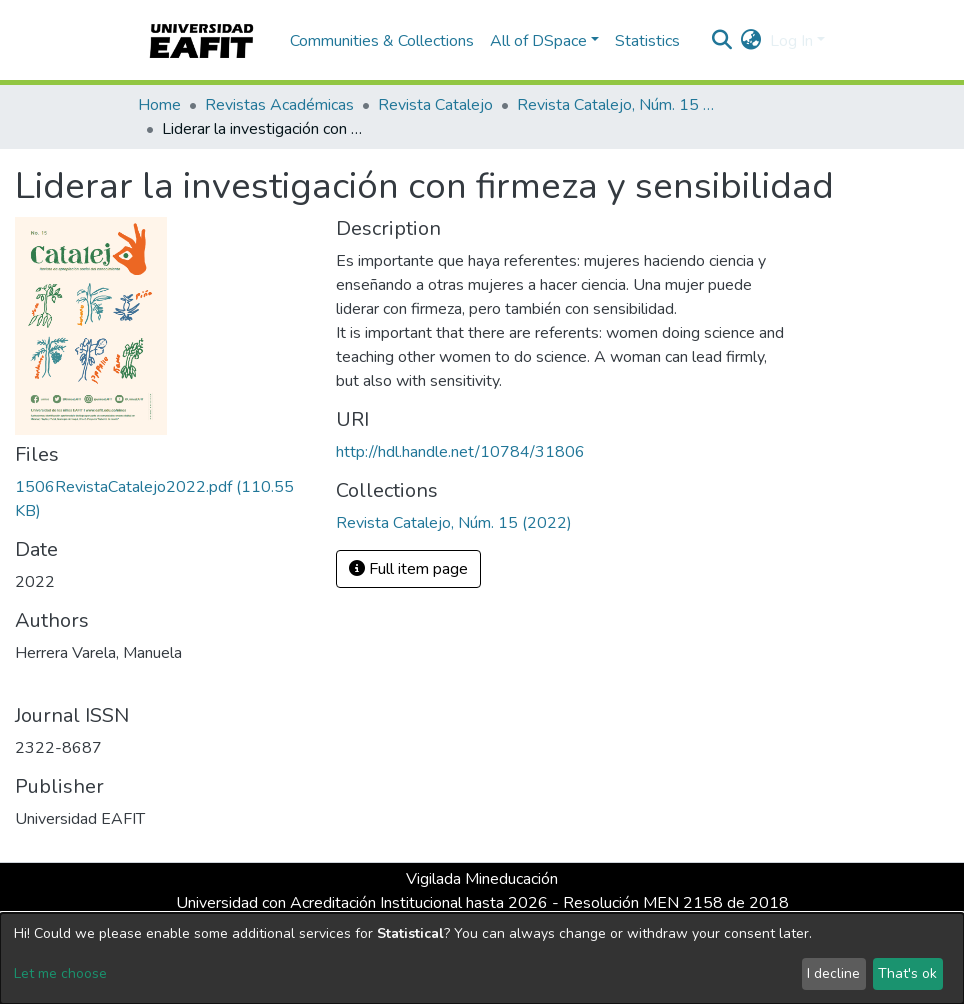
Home (159, 105)
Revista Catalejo (435, 105)
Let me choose (60, 973)
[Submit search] (722, 41)
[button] (751, 41)
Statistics (647, 41)
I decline (833, 973)
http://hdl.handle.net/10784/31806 (460, 452)
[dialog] (482, 958)
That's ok (907, 973)
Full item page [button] (408, 569)
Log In (791, 41)
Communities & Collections (382, 41)
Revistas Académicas (279, 105)
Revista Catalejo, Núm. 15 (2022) (617, 105)
